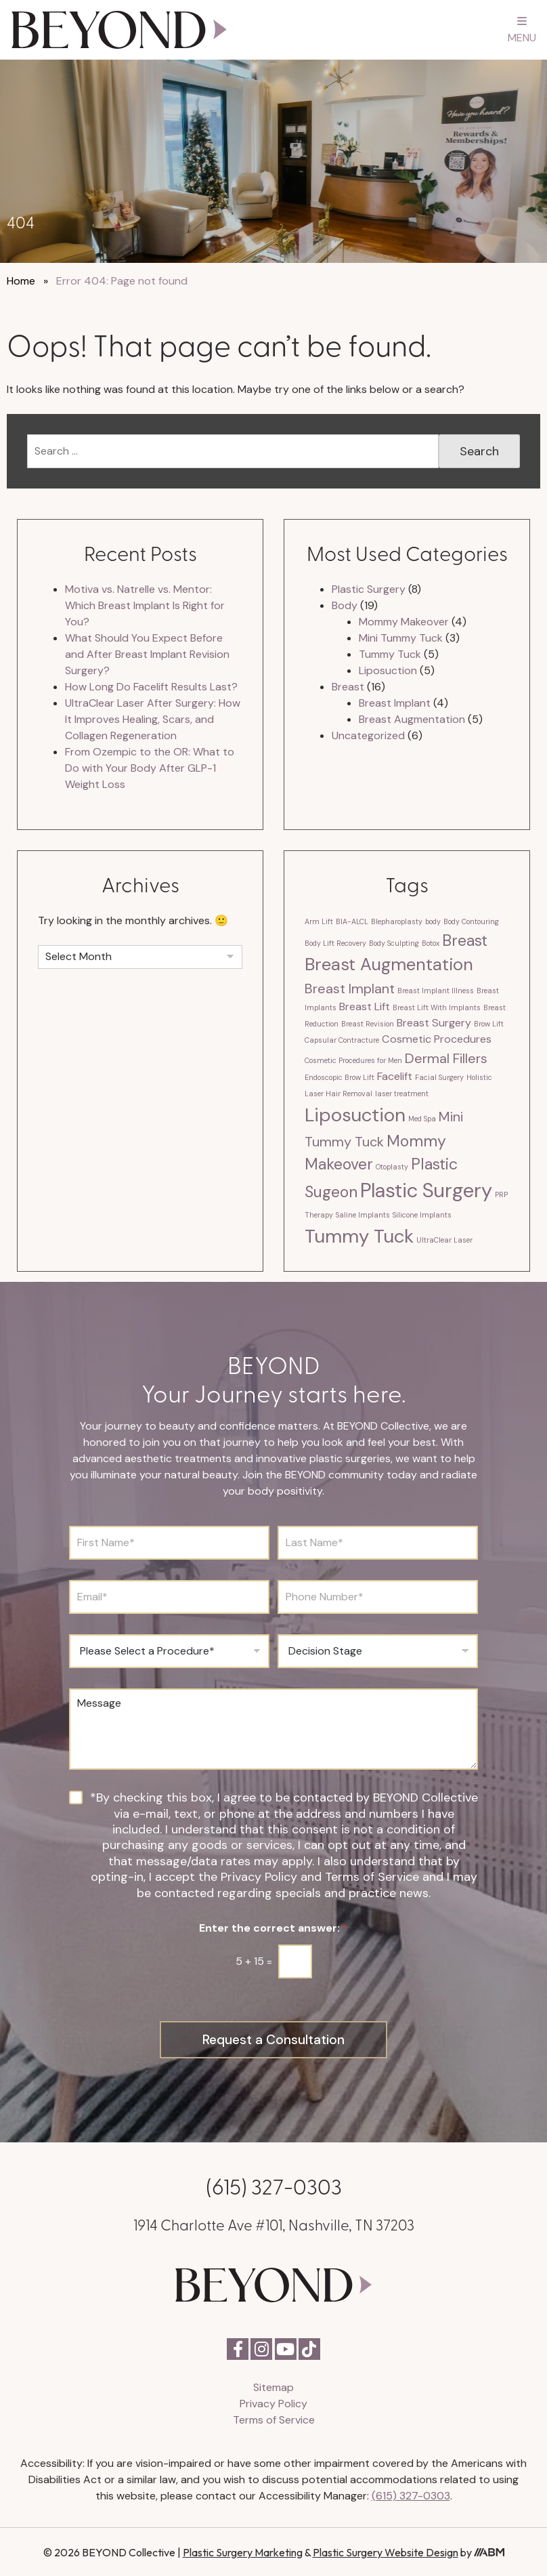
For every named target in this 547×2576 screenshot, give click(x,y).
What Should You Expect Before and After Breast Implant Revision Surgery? (147, 654)
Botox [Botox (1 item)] (430, 943)
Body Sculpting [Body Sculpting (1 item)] (394, 943)
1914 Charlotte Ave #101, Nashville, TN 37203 (273, 2223)
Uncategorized (368, 735)
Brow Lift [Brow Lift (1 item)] (489, 1024)
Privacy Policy (273, 2403)
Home (21, 281)
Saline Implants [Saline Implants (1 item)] (363, 1215)
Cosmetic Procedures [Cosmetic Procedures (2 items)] (436, 1039)
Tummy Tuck (390, 654)
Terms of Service (274, 2419)
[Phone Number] (378, 1597)
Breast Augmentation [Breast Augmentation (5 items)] (389, 964)
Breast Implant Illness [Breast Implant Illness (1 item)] (435, 990)
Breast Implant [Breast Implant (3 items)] (350, 988)
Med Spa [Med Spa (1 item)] (422, 1118)
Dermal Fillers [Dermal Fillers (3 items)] (446, 1058)
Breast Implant (395, 703)
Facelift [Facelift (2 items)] (394, 1076)
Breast (348, 687)
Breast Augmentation (412, 719)
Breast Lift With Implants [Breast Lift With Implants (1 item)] (437, 1007)
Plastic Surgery (369, 589)
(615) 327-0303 (274, 2184)
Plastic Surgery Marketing (243, 2551)
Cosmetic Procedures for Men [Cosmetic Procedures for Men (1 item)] (353, 1060)
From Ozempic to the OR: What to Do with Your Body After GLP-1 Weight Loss (149, 768)
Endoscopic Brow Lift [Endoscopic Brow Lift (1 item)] (339, 1077)
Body (344, 605)
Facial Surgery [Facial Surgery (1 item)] (439, 1077)
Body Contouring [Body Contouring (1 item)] (471, 921)
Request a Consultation (273, 2039)
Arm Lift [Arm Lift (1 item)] (319, 921)
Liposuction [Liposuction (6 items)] (355, 1114)
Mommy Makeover (404, 622)
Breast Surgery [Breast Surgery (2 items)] (434, 1023)
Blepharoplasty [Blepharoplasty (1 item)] (396, 921)
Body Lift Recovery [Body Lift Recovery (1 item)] (335, 943)
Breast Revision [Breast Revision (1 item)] (367, 1024)
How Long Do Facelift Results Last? (151, 687)
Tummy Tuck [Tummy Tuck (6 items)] (359, 1236)
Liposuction (388, 670)
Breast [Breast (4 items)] (464, 940)
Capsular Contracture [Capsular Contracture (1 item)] (342, 1040)
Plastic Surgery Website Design (385, 2551)
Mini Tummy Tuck (401, 638)
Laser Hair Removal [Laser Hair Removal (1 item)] (338, 1093)
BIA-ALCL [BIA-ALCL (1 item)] (352, 921)
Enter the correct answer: (273, 1927)
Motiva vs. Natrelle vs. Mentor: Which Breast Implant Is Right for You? (145, 605)
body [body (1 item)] (433, 921)
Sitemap (273, 2387)
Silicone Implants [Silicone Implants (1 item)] (422, 1215)
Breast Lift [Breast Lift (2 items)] (364, 1006)
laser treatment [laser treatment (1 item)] (402, 1093)
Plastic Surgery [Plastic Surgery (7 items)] (426, 1190)
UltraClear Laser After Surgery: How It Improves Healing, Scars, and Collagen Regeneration (152, 719)
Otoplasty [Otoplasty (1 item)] (392, 1166)
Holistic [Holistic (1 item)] (479, 1077)
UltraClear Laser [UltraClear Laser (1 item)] (444, 1240)
